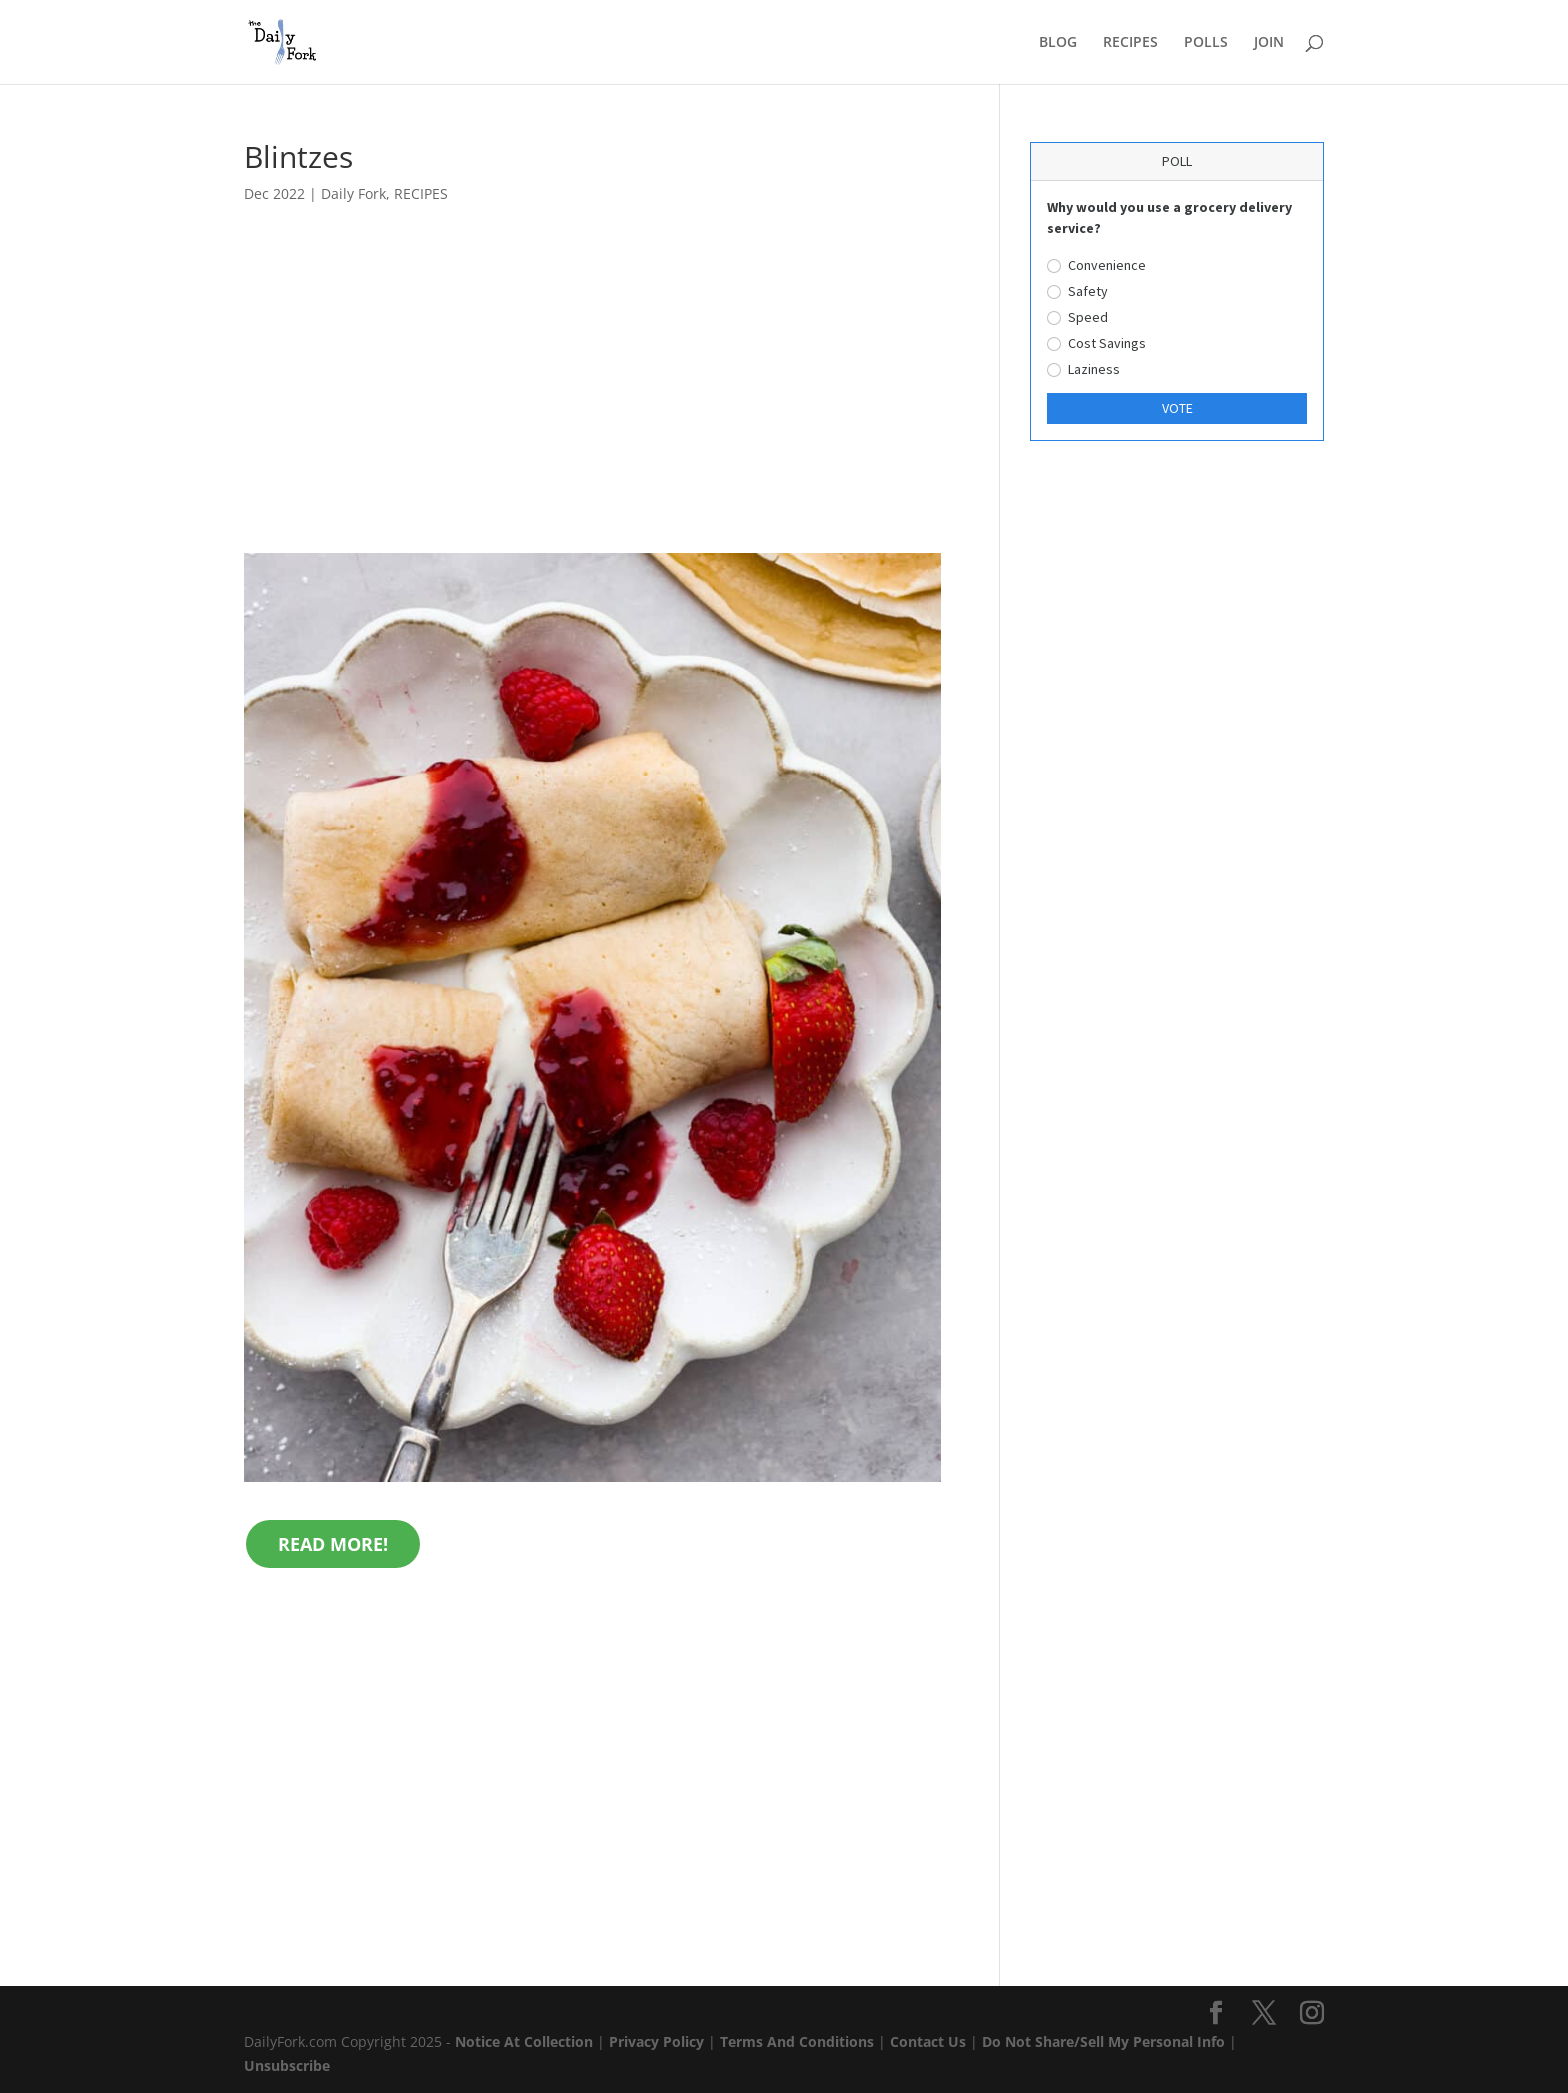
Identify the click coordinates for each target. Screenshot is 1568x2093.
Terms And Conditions (797, 2041)
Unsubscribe (287, 2065)
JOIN (1269, 43)
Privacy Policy (656, 2041)
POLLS (1206, 43)
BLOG (1058, 43)
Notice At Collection (526, 2041)
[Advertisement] (592, 405)
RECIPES (1130, 43)
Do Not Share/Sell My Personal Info (1103, 2041)
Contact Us (928, 2041)
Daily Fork (353, 193)
